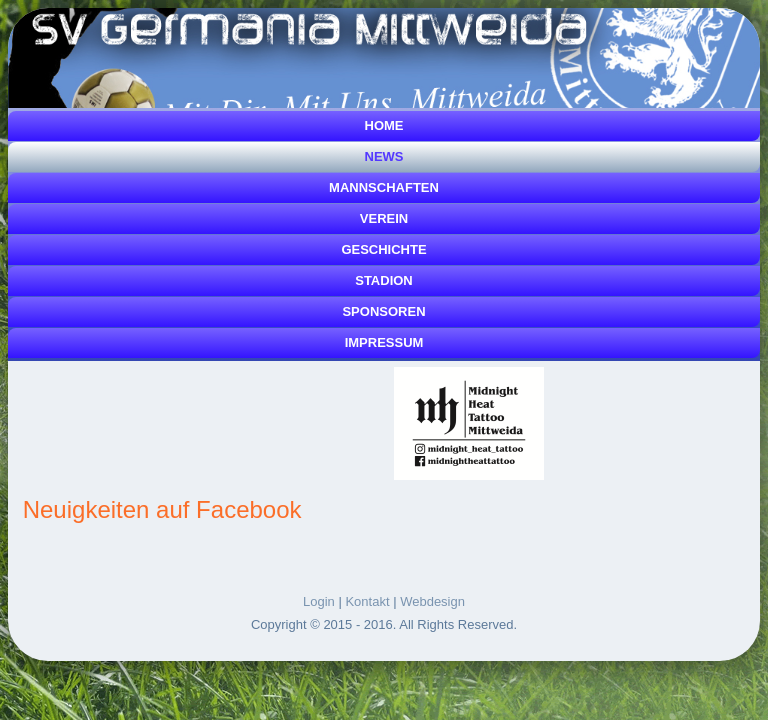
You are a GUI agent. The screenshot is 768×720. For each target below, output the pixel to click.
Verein (384, 218)
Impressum (384, 342)
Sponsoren (383, 311)
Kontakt (367, 601)
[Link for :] (469, 423)
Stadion (384, 280)
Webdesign (432, 601)
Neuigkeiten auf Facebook (162, 509)
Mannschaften (384, 187)
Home (384, 125)
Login (319, 601)
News (384, 156)
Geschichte (383, 249)
